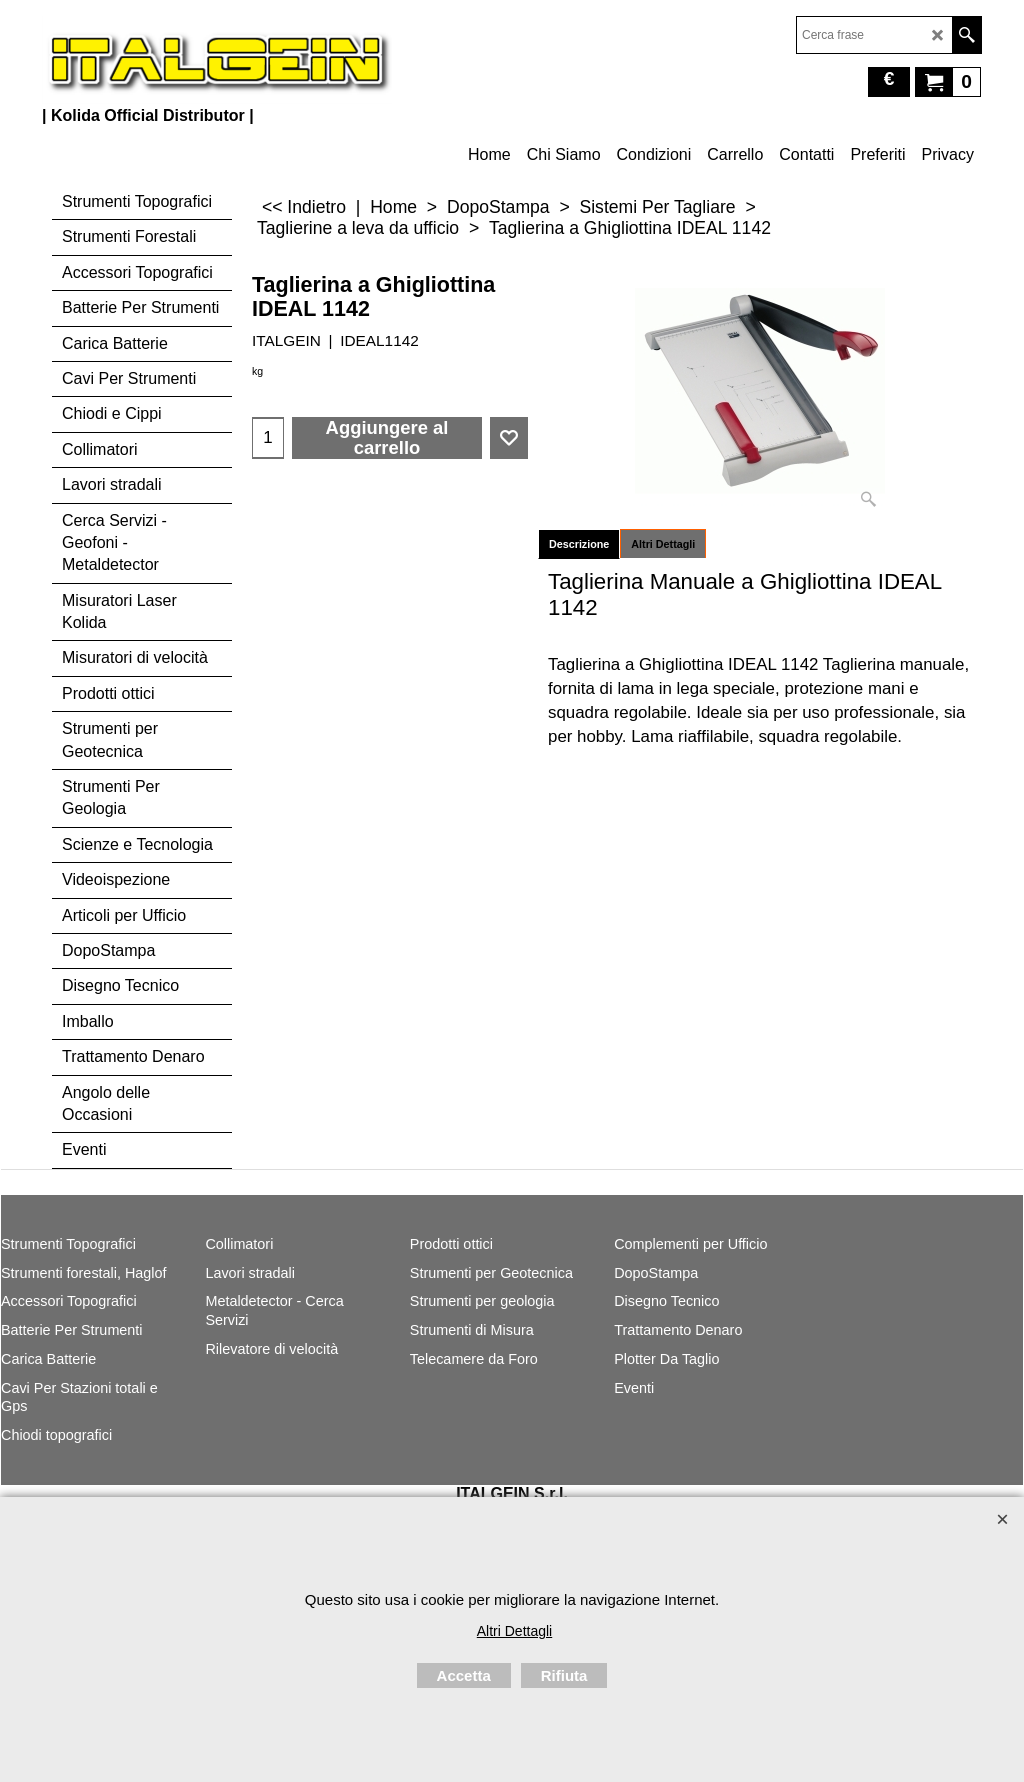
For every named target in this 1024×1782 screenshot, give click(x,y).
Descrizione (579, 544)
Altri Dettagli (663, 544)
